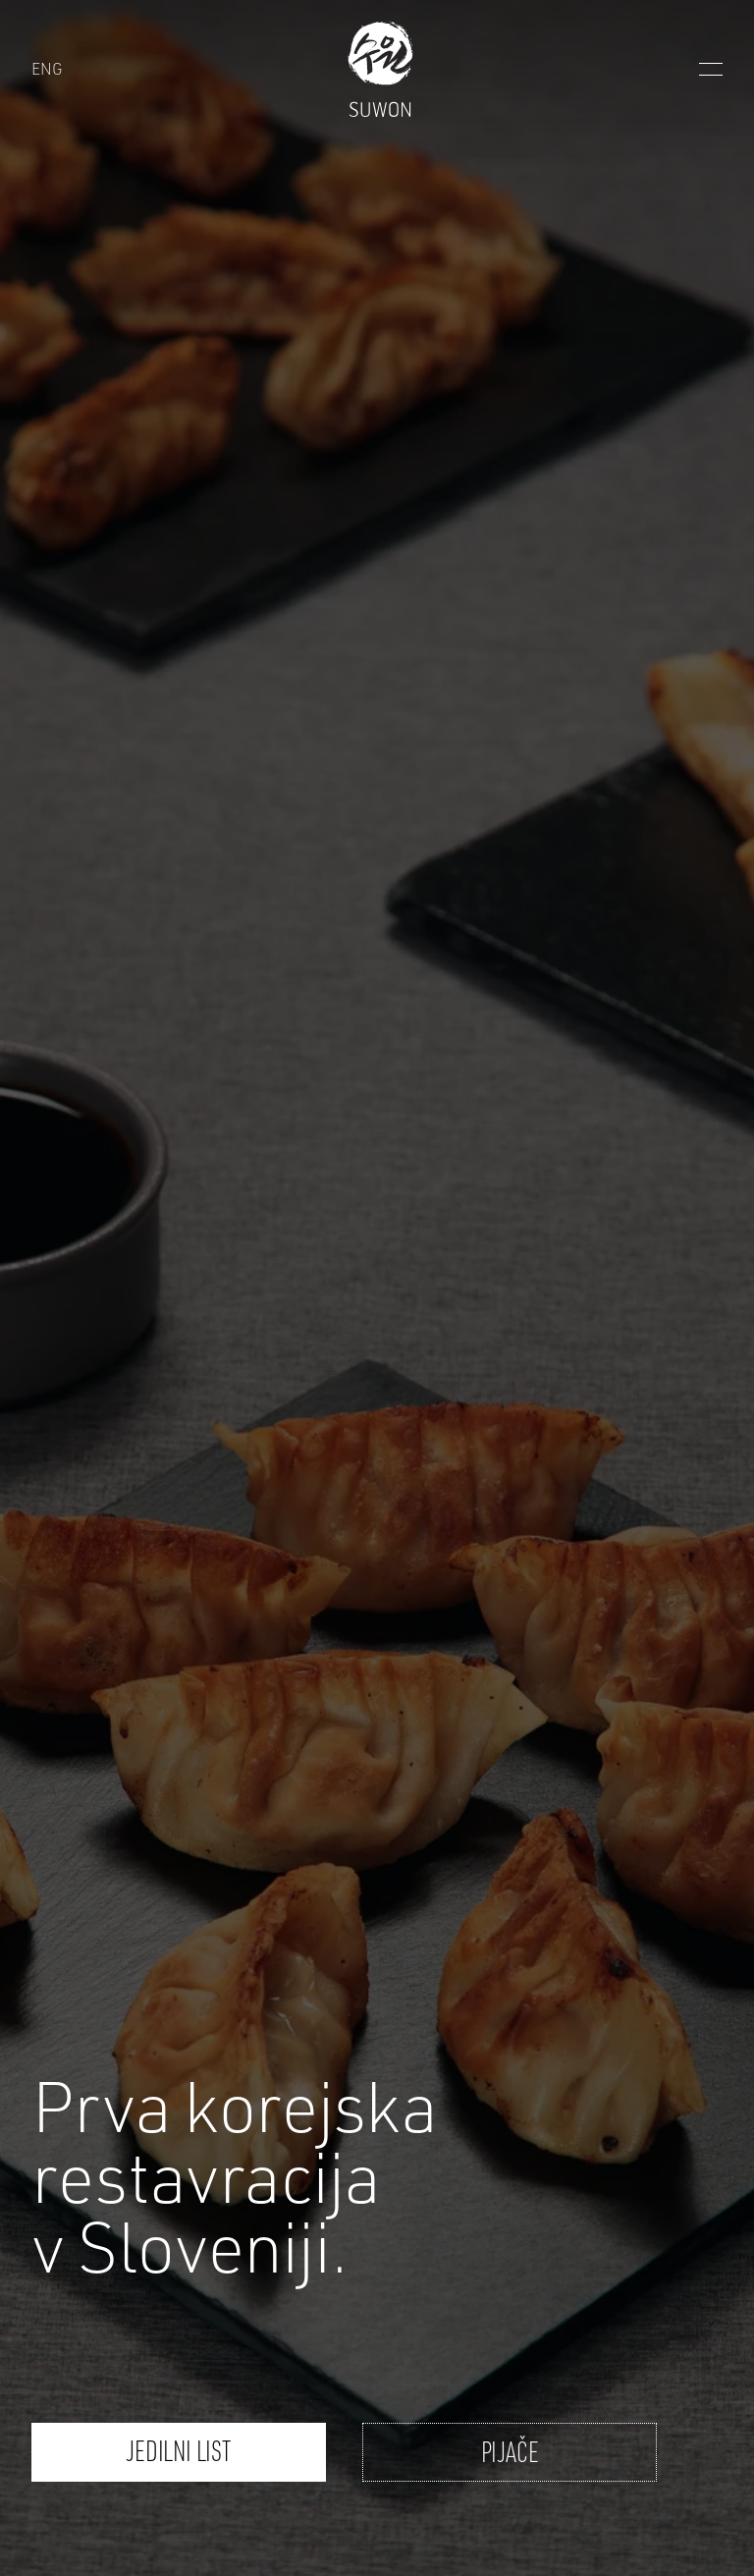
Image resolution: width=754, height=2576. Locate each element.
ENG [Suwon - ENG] (46, 68)
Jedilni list (178, 2451)
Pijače (510, 2452)
